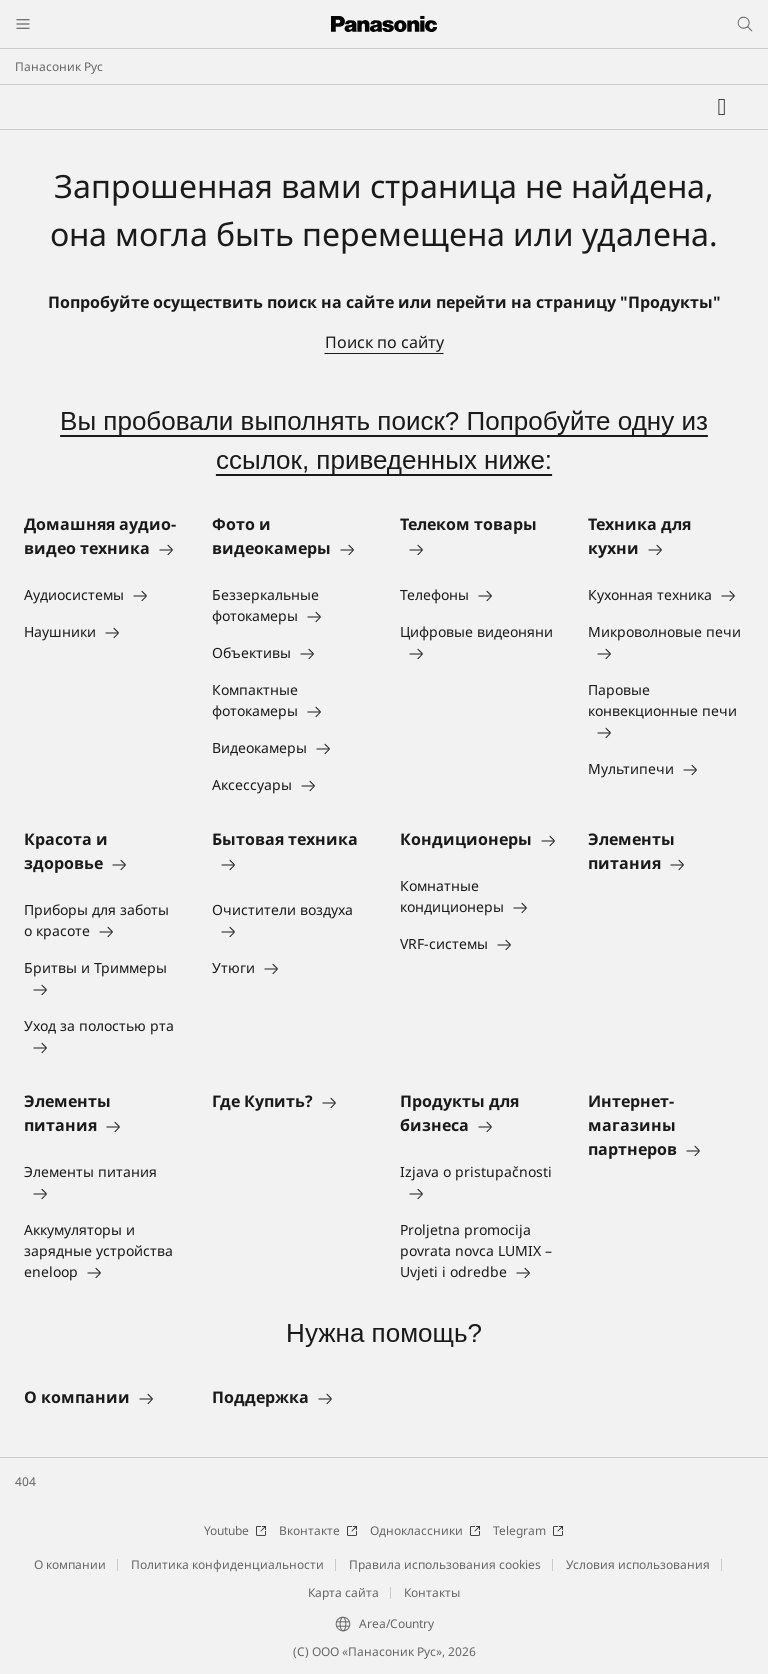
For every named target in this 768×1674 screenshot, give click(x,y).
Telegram (528, 1530)
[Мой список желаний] (722, 107)
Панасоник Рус (59, 66)
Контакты (432, 1592)
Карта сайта (343, 1592)
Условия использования (638, 1564)
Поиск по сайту (384, 342)
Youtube (235, 1530)
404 (25, 1481)
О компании (70, 1564)
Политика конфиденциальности (227, 1564)
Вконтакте (318, 1530)
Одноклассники (425, 1530)
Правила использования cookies (445, 1564)
